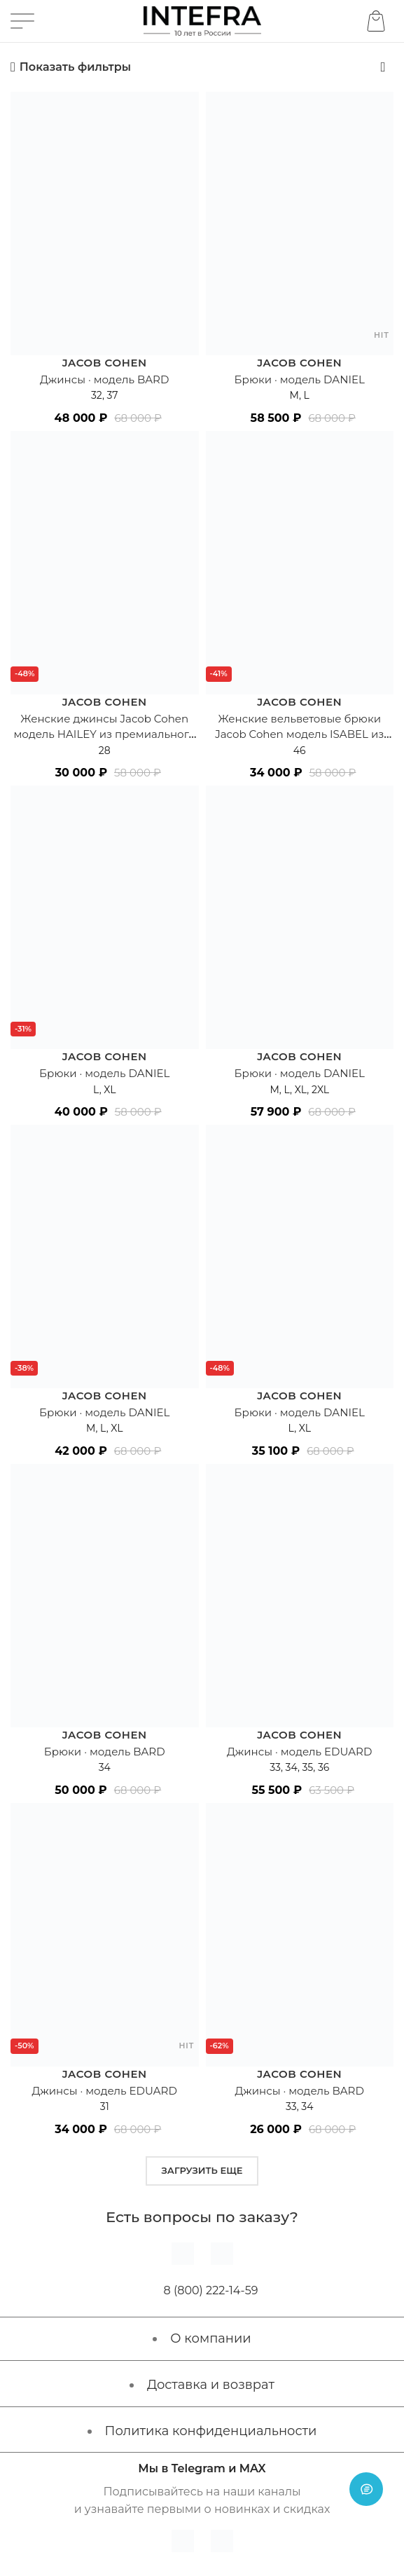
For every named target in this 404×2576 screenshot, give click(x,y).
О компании (210, 2338)
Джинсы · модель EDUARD (300, 1751)
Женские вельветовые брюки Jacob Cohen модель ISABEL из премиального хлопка (299, 734)
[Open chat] (366, 2489)
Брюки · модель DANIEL (299, 379)
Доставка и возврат (210, 2384)
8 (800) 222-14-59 (211, 2290)
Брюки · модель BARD (104, 1751)
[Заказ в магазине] (382, 67)
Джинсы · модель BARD (104, 379)
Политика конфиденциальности (211, 2431)
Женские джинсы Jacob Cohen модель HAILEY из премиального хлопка (104, 734)
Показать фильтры (75, 67)
